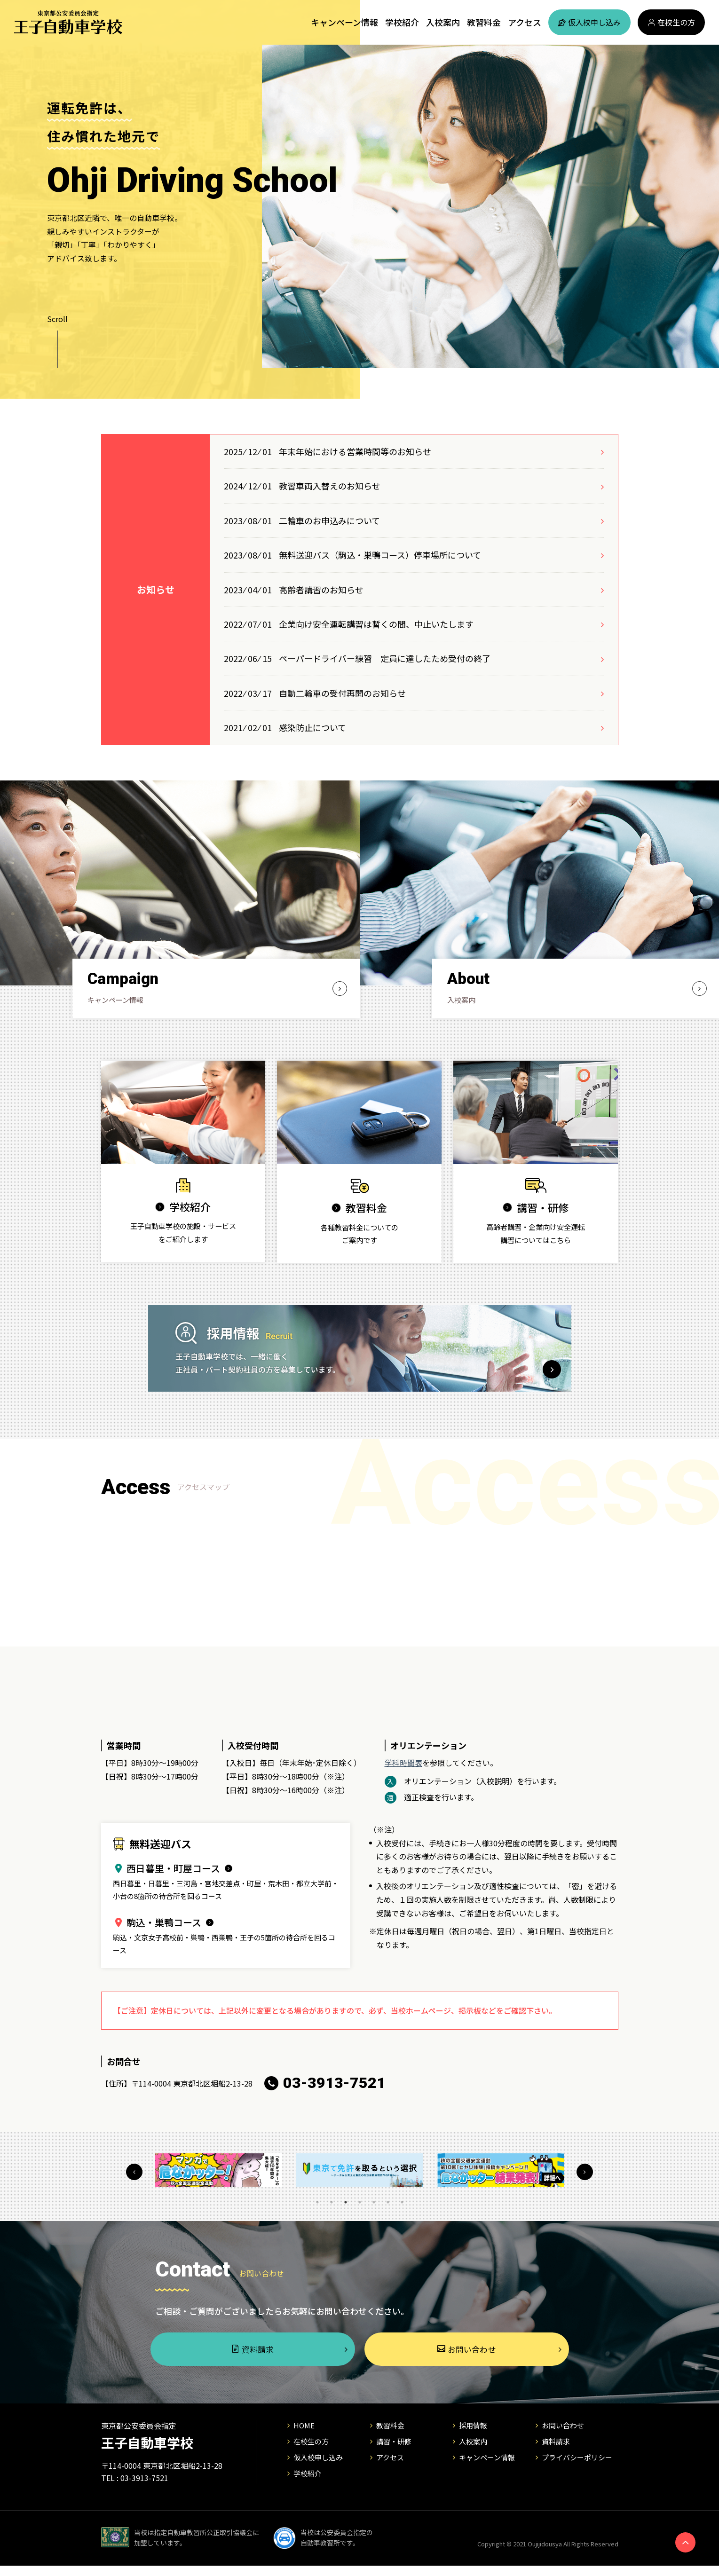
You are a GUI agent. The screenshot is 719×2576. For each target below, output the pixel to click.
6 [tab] (388, 2203)
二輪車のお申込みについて (329, 520)
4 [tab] (359, 2203)
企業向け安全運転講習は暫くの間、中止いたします (376, 624)
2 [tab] (331, 2203)
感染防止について (312, 727)
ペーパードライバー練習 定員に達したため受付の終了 (384, 658)
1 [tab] (317, 2203)
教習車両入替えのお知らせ (329, 486)
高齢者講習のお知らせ (321, 589)
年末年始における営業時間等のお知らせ (355, 451)
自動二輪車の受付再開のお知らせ (342, 693)
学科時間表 (403, 1764)
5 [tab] (374, 2203)
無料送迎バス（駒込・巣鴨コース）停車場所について (380, 555)
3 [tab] (345, 2203)
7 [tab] (402, 2203)
